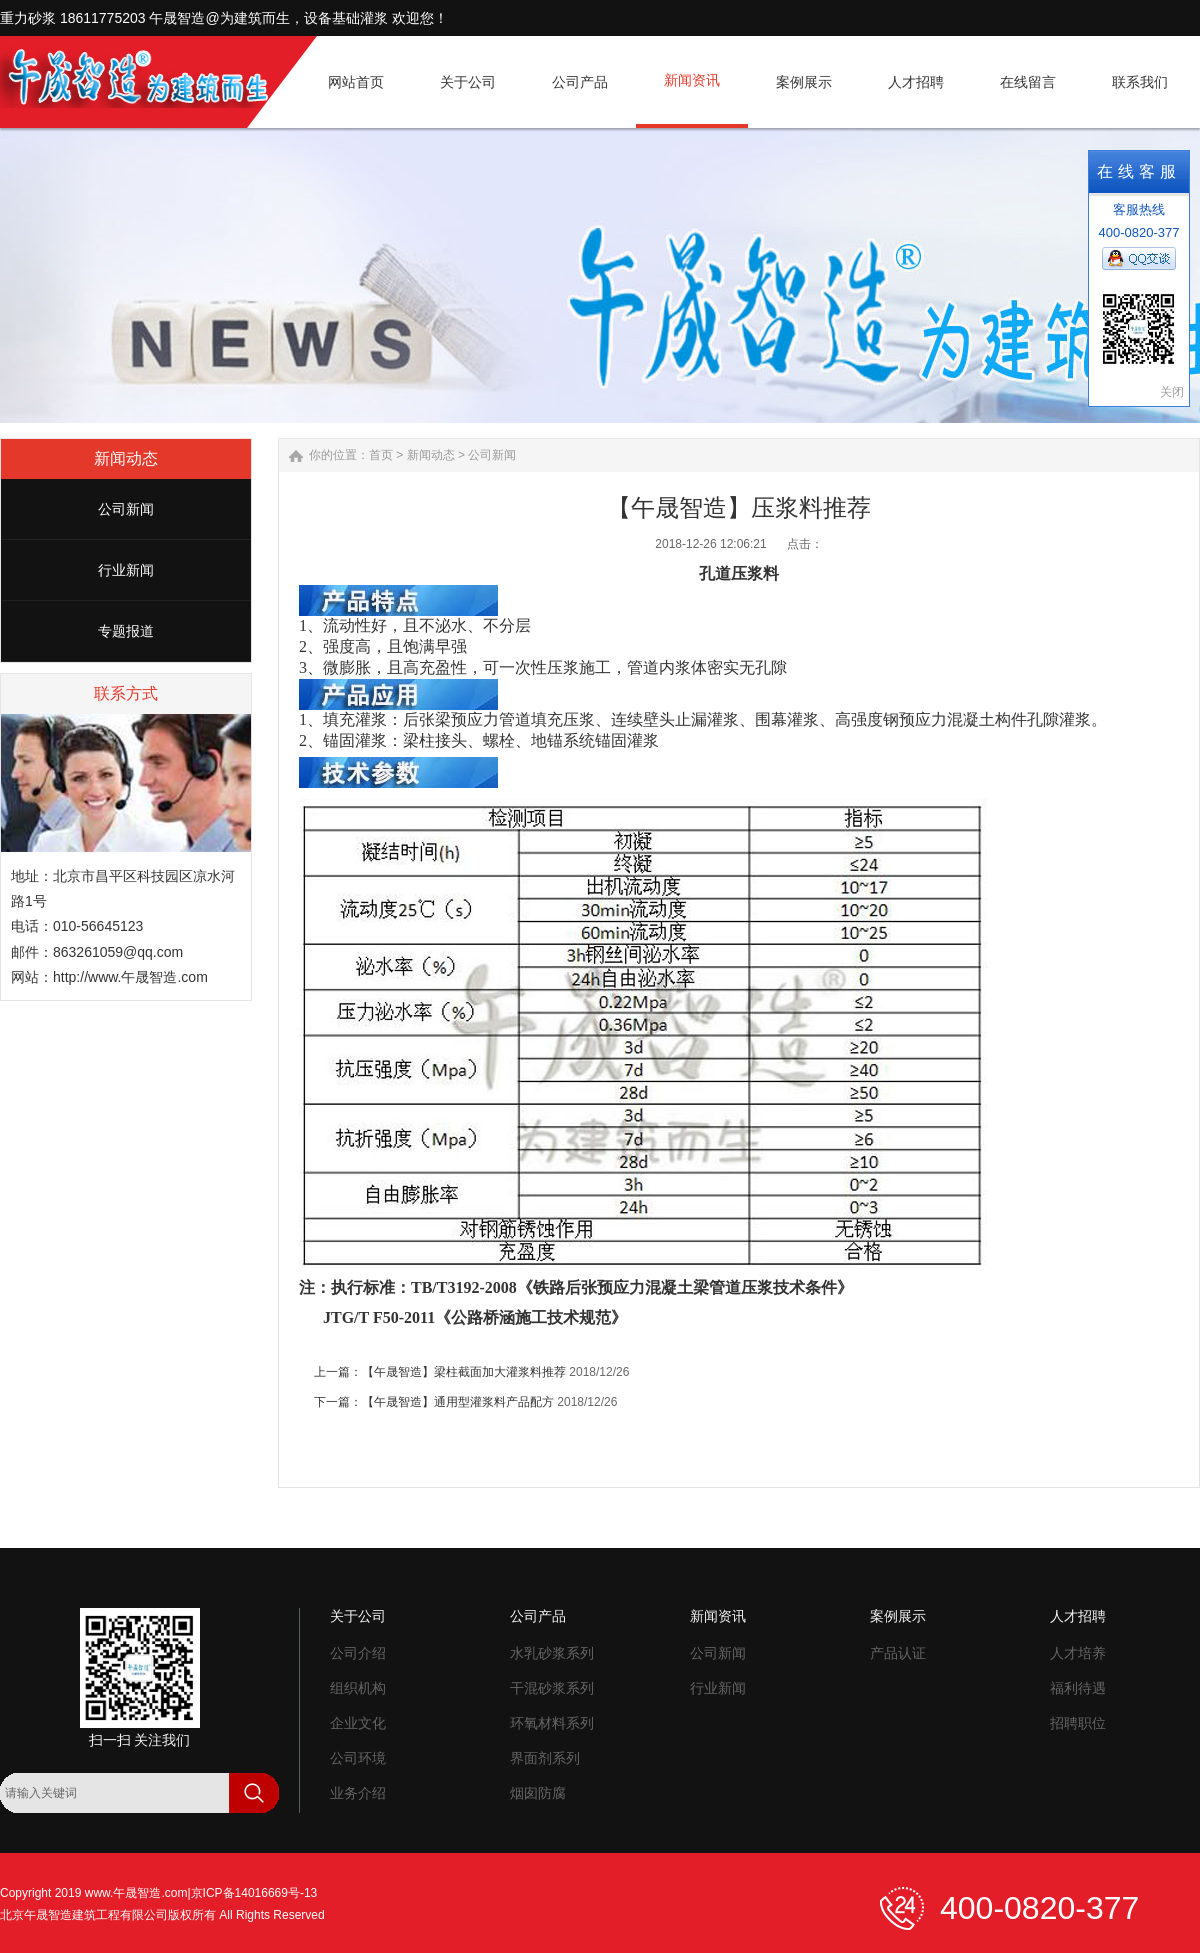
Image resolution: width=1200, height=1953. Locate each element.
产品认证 (898, 1653)
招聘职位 (1078, 1723)
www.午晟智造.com (136, 1893)
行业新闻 (126, 570)
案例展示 (898, 1616)
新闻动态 (431, 455)
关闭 (1172, 392)
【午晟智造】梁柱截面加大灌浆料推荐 (464, 1372)
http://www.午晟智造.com (130, 977)
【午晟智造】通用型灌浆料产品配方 (458, 1402)
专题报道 (126, 631)
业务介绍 (358, 1793)
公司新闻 (126, 509)
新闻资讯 (718, 1616)
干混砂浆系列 (552, 1688)
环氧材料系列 (552, 1723)
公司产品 (538, 1616)
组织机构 (358, 1688)
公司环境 (358, 1758)
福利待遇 (1078, 1688)
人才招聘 (1078, 1616)
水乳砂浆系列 (552, 1653)
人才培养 (1078, 1653)
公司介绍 (358, 1653)
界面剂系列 (545, 1758)
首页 (381, 455)
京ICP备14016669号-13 (254, 1893)
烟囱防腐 (538, 1793)
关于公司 (358, 1616)
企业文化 (358, 1723)
